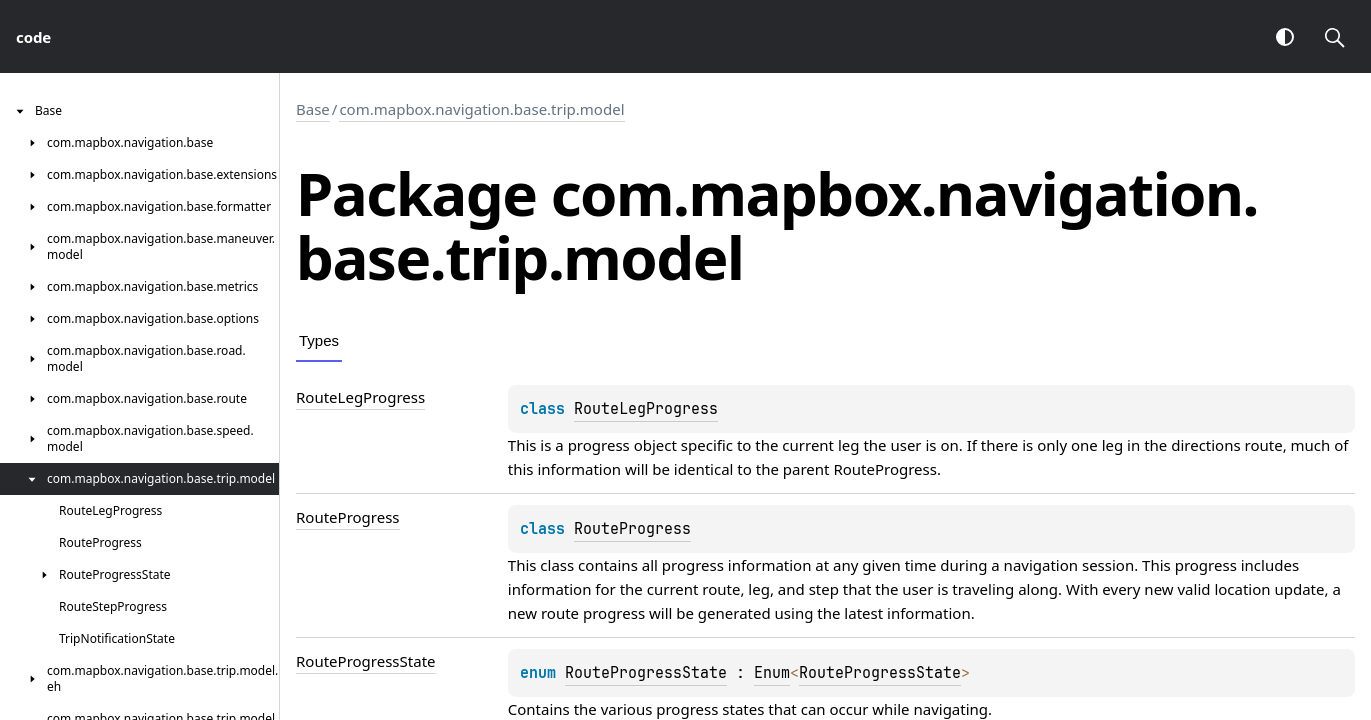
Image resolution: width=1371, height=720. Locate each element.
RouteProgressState (646, 673)
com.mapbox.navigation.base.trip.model (481, 109)
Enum (772, 673)
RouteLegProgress (646, 409)
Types (319, 340)
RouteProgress (885, 469)
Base (313, 109)
